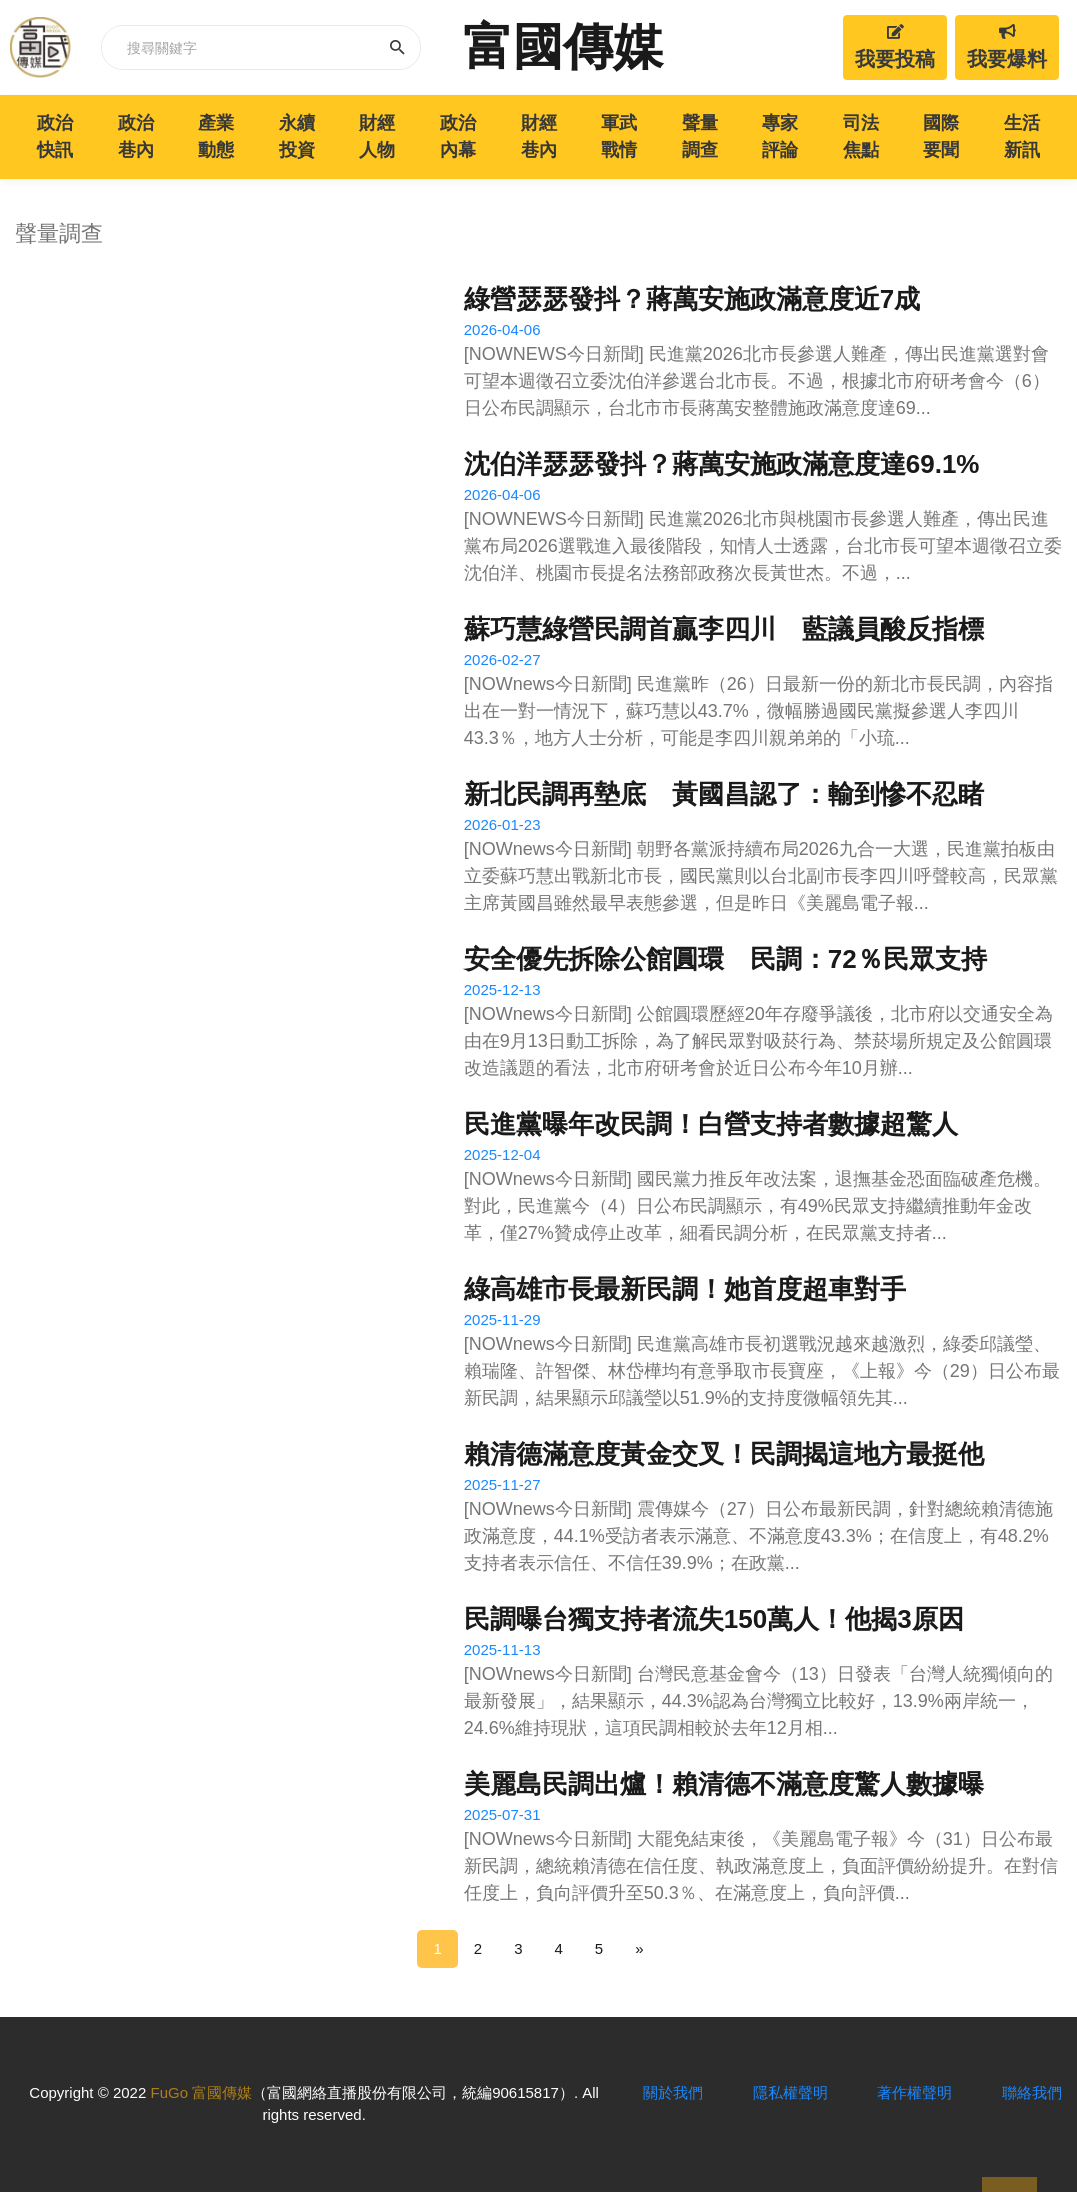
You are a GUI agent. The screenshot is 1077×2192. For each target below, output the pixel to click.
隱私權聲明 (790, 2092)
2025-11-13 (502, 1649)
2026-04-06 (502, 329)
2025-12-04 (502, 1154)
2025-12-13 (502, 989)
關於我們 (673, 2092)
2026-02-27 (502, 659)
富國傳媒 (563, 47)
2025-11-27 (502, 1484)
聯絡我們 (1032, 2092)
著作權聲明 (914, 2092)
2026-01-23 (502, 824)
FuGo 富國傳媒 (201, 2092)
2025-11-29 (502, 1319)
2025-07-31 (502, 1814)
